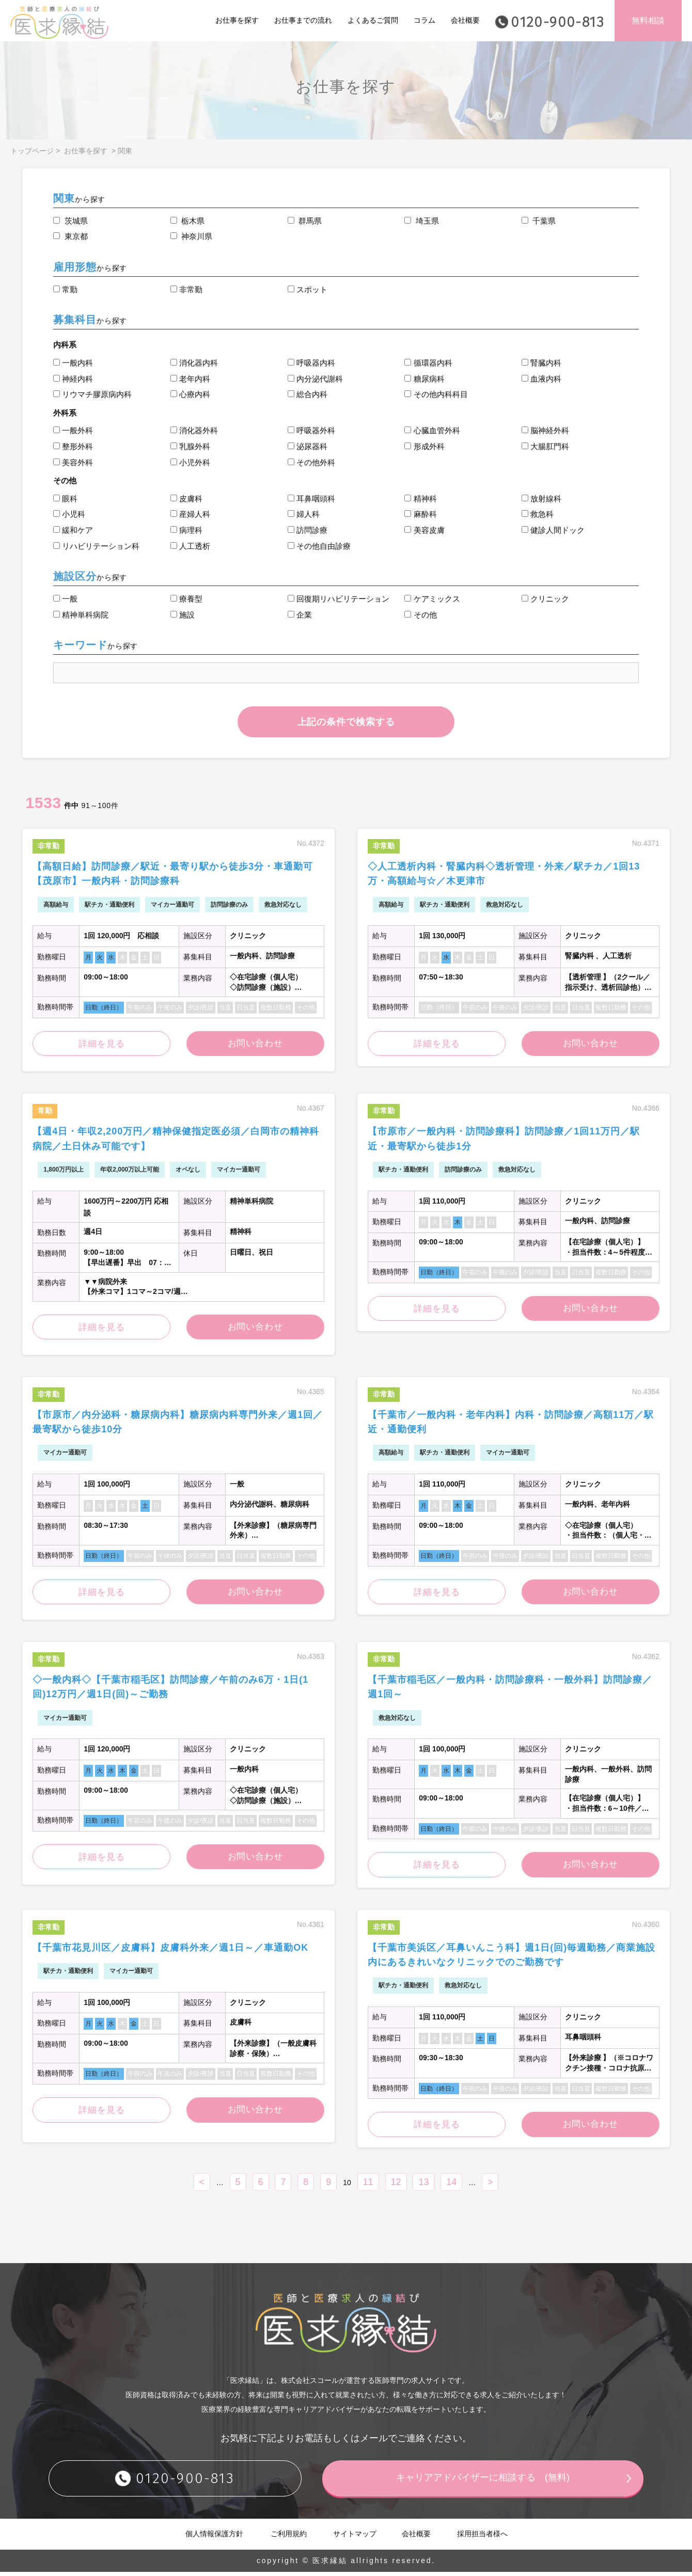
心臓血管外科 (432, 430)
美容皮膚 (424, 530)
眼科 (65, 498)
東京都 (70, 236)
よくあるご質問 (373, 20)
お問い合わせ (255, 1044)
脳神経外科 (545, 430)
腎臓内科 (541, 362)
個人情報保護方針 (214, 2538)
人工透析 (190, 546)
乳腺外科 (190, 446)
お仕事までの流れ (303, 20)
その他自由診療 (319, 546)
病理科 (186, 530)
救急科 (538, 514)
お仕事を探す (237, 20)
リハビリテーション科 (96, 546)
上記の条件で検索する (346, 722)
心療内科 (190, 394)
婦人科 (304, 514)
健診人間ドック (553, 530)
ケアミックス (432, 598)
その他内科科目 (435, 394)
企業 (300, 614)
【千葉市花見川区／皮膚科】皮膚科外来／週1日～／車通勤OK (170, 1951)
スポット (307, 289)
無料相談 (648, 20)
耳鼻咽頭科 (311, 498)
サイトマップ (354, 2538)
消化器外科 (194, 430)
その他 (420, 614)
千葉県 (539, 220)
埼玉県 (421, 220)
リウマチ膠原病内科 (92, 394)
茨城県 (70, 220)
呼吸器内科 (311, 362)
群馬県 (305, 220)
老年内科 (190, 378)
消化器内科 (194, 362)
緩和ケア (73, 530)
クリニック (545, 598)
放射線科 (541, 498)
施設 (182, 614)
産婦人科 (190, 514)
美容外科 (73, 462)
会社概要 (465, 20)
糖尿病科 (424, 378)
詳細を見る (101, 1044)
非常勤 (186, 289)
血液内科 (541, 378)
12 (396, 2186)
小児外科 (190, 462)
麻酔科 (420, 514)
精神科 (420, 498)
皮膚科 (186, 498)
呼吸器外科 (311, 430)
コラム (424, 20)
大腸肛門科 (545, 446)
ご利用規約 (289, 2538)
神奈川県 (191, 236)
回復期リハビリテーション (338, 598)
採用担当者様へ (482, 2538)
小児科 (69, 514)
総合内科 (307, 394)
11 (368, 2186)
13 (423, 2186)
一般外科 (73, 430)
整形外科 (73, 446)
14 (451, 2186)
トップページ (32, 151)
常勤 (65, 289)
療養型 (186, 598)
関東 (125, 151)
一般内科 (73, 362)
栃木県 (187, 220)
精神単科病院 (80, 614)
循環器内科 (428, 362)
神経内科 (73, 378)
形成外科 (424, 446)
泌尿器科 (307, 446)
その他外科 (311, 462)
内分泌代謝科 (315, 378)
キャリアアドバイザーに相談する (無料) (483, 2482)
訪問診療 (307, 530)
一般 (65, 598)
